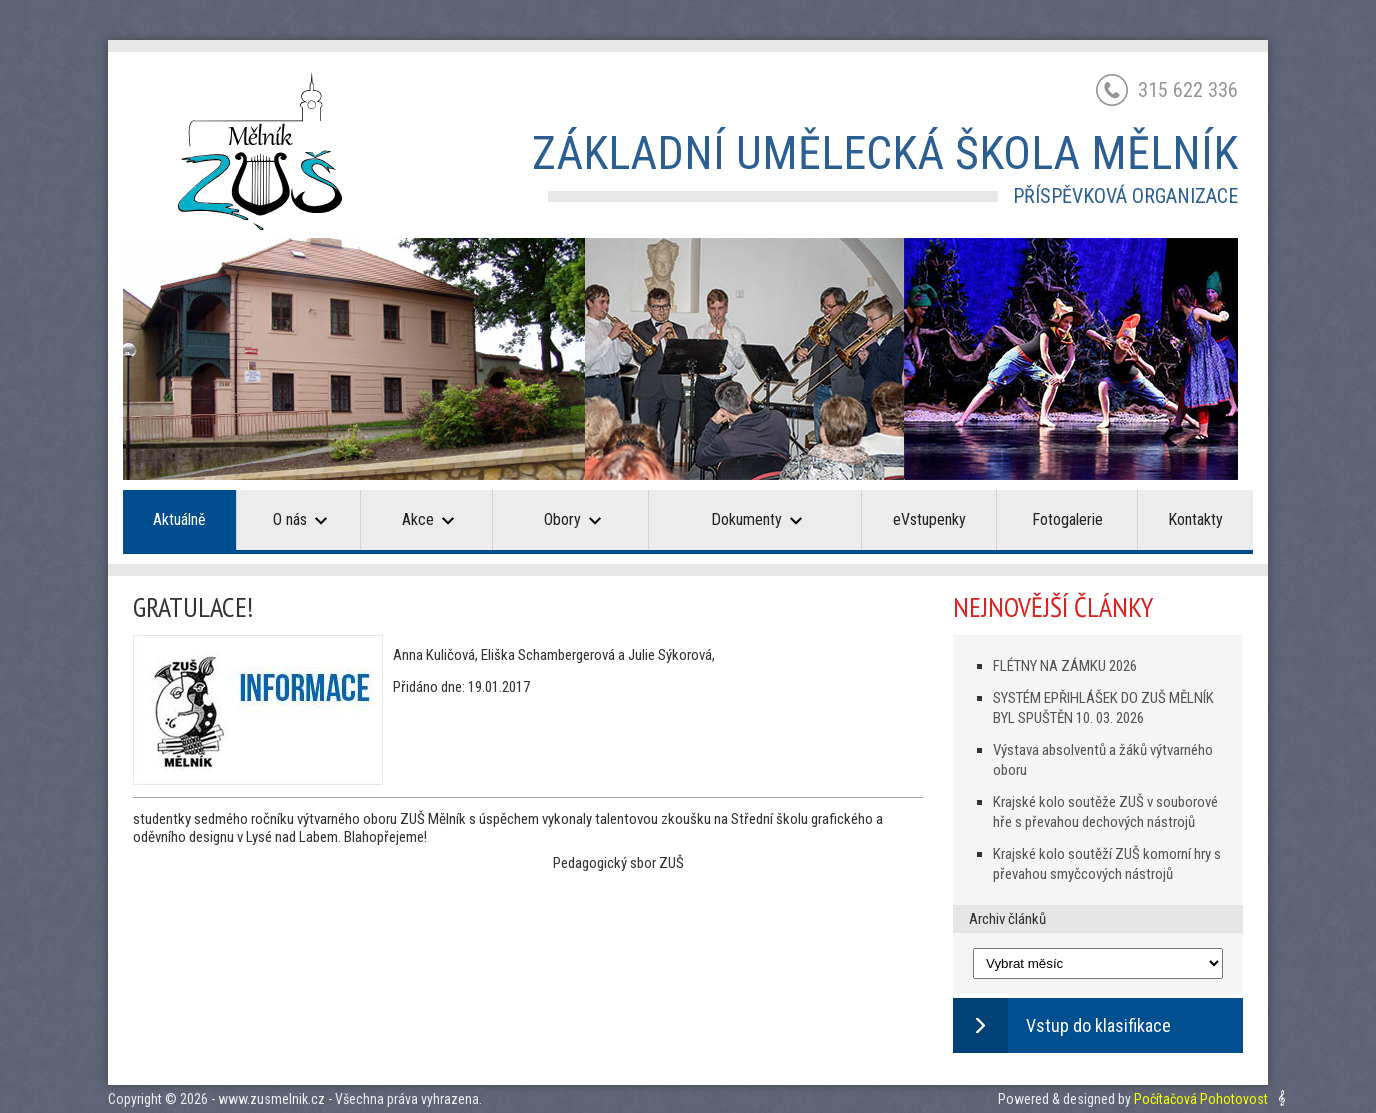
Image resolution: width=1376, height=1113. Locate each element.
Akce (428, 519)
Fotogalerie (1067, 519)
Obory (572, 519)
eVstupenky (929, 519)
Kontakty (1195, 519)
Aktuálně (179, 519)
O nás (300, 519)
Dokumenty (756, 519)
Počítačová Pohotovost (1201, 1099)
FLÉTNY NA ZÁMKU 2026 (1065, 666)
